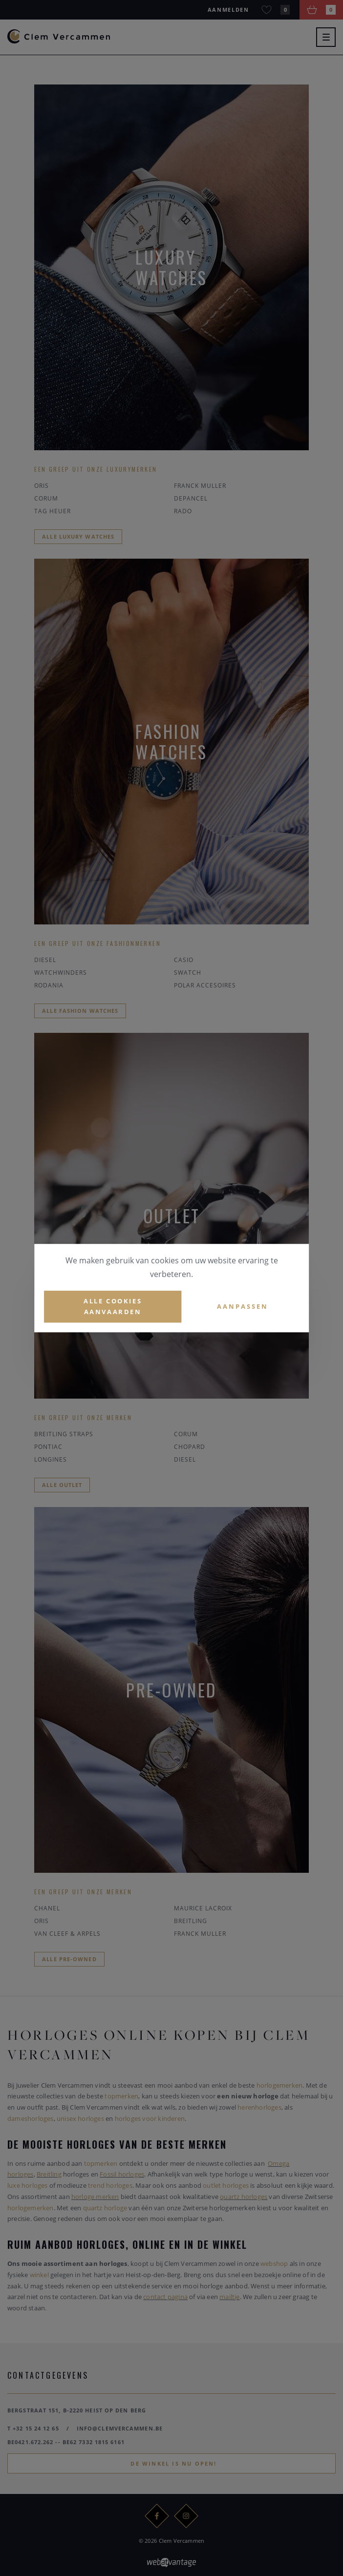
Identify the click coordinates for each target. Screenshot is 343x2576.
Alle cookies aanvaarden (113, 1307)
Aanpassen (242, 1306)
